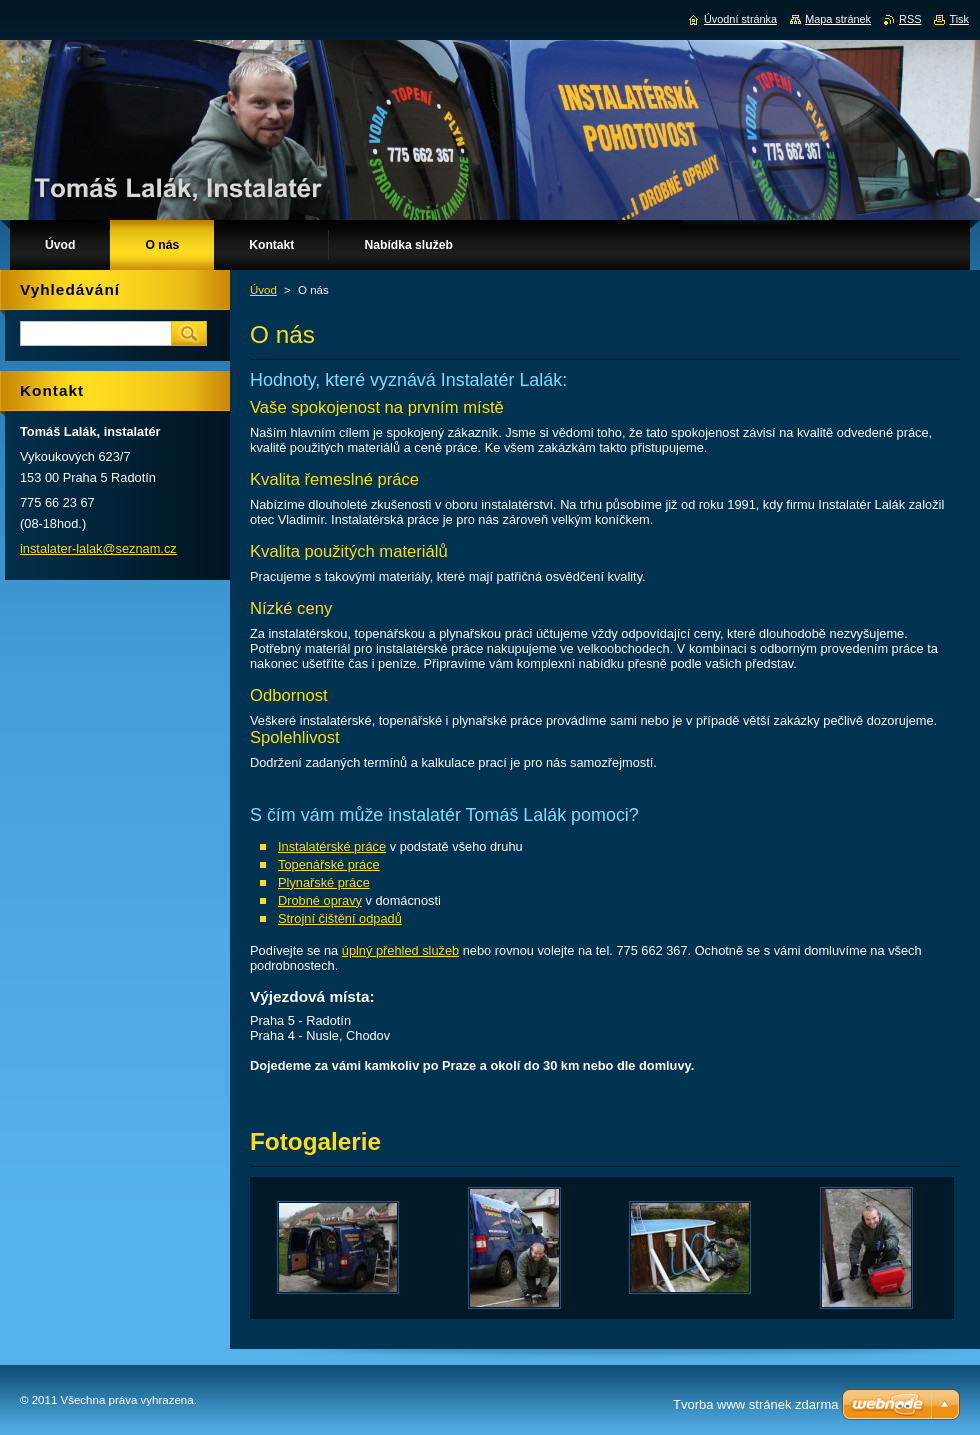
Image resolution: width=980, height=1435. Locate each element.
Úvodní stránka (740, 19)
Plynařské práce (324, 882)
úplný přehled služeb (400, 950)
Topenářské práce (329, 864)
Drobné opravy (320, 900)
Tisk (959, 19)
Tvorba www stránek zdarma (755, 1404)
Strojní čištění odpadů (340, 918)
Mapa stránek (838, 19)
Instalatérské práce (332, 846)
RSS (910, 19)
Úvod (263, 290)
